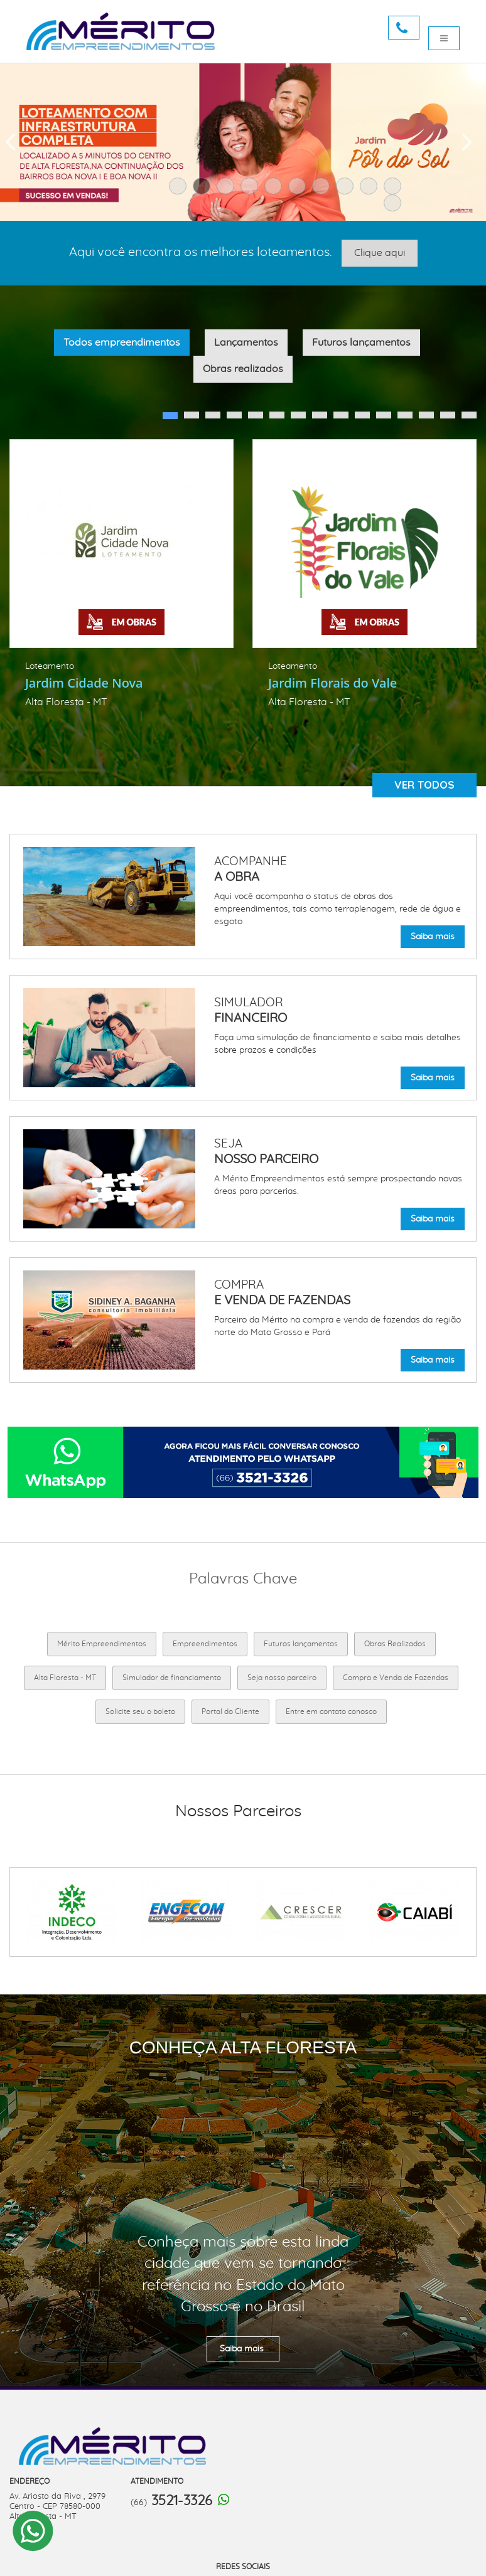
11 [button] (395, 206)
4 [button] (252, 189)
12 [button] (401, 418)
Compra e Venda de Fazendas (395, 1677)
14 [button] (444, 418)
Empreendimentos (205, 1643)
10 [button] (395, 189)
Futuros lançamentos (301, 1643)
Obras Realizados (395, 1643)
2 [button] (205, 189)
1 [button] (181, 189)
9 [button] (372, 189)
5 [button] (276, 189)
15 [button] (465, 418)
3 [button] (228, 189)
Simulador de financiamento (171, 1677)
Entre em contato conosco (331, 1711)
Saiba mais (433, 936)
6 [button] (300, 189)
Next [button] (466, 142)
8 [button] (348, 189)
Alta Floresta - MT (65, 1677)
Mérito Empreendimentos (101, 1643)
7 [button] (324, 189)
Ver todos (424, 784)
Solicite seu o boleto (140, 1711)
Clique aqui (379, 253)
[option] (121, 576)
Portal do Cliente (230, 1711)
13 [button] (422, 418)
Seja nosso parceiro (281, 1677)
